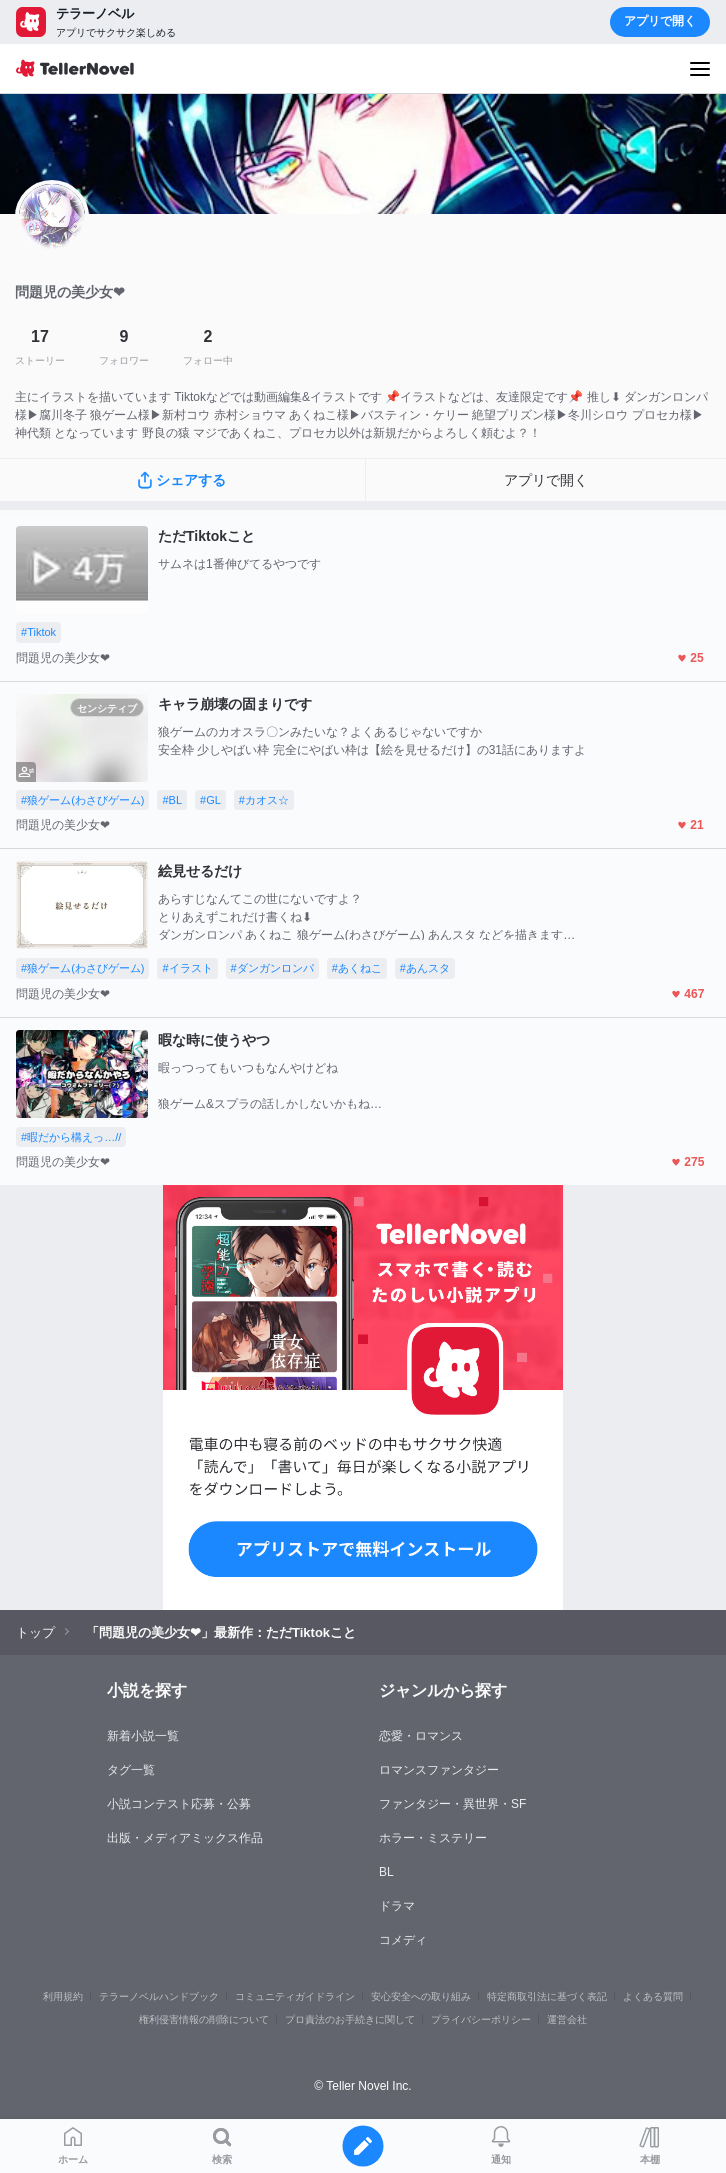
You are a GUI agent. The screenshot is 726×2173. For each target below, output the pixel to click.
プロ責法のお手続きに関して (350, 2019)
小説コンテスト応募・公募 (179, 1804)
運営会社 (567, 2019)
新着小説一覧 (143, 1736)
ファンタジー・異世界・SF (452, 1804)
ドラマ (397, 1906)
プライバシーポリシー (481, 2019)
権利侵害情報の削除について (204, 2019)
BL (386, 1872)
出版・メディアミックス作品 (185, 1838)
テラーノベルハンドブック (159, 1996)
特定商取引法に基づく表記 (547, 1996)
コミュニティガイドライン (295, 1996)
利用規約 (63, 1996)
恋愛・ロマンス (421, 1736)
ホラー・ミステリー (433, 1838)
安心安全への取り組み (421, 1996)
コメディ (403, 1940)
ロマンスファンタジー (439, 1770)
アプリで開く (660, 21)
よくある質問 (653, 1996)
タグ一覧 (131, 1770)
